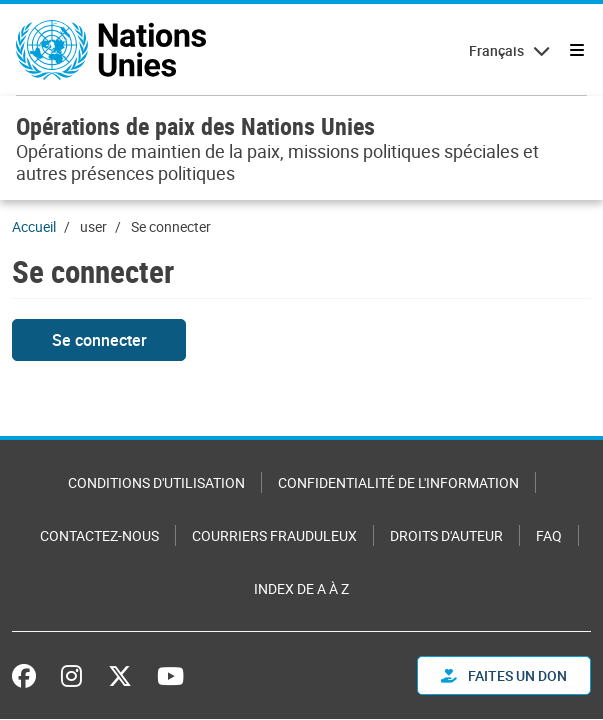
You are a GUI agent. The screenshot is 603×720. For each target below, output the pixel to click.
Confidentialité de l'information (398, 482)
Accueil (34, 226)
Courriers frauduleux (274, 535)
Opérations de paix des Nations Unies (195, 126)
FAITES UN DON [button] (504, 675)
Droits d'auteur (446, 535)
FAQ (549, 535)
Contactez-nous (99, 535)
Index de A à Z (301, 588)
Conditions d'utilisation (156, 482)
